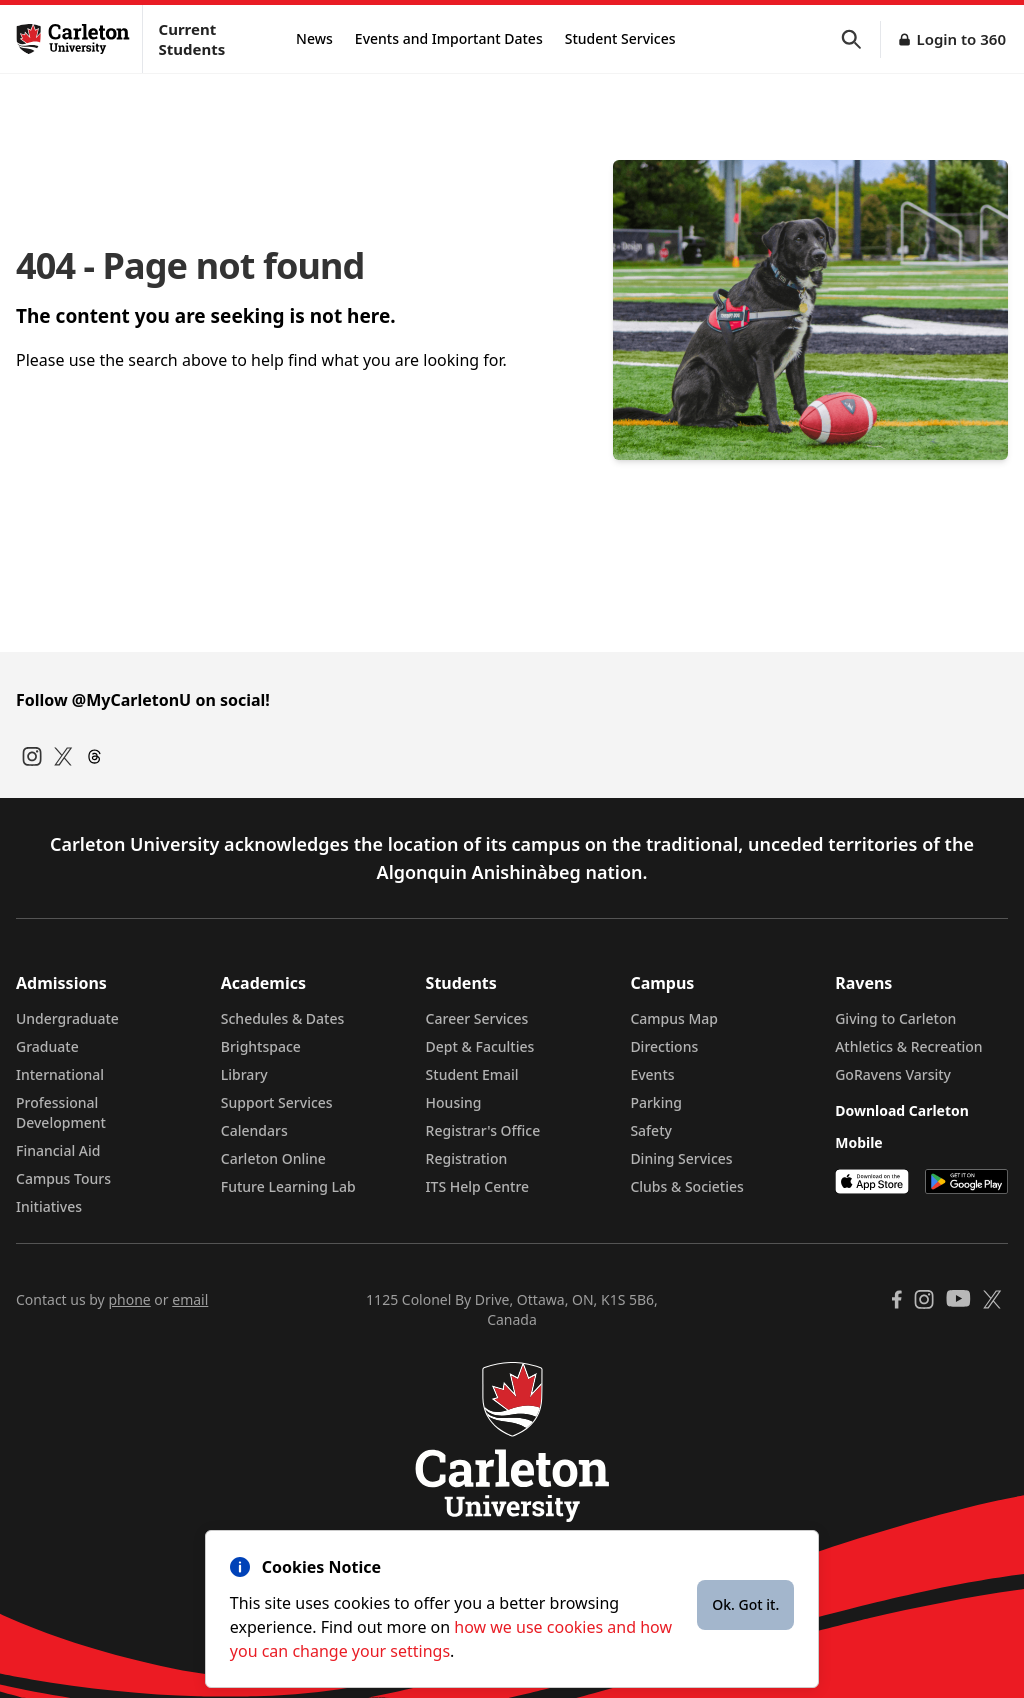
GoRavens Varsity (893, 1074)
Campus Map (674, 1018)
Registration (467, 1158)
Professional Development (61, 1112)
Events (652, 1074)
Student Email (472, 1074)
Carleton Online (273, 1158)
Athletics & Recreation (908, 1046)
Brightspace (261, 1046)
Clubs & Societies (686, 1186)
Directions (664, 1046)
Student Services (620, 38)
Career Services (477, 1018)
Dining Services (681, 1158)
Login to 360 (961, 39)
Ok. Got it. (745, 1604)
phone (129, 1299)
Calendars (254, 1130)
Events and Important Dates (449, 38)
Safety (651, 1130)
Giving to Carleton (895, 1018)
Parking (656, 1102)
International (60, 1074)
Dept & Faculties (480, 1046)
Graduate (47, 1046)
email (190, 1299)
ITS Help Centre (478, 1186)
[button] (861, 39)
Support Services (277, 1102)
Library (244, 1074)
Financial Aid (58, 1150)
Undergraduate (67, 1018)
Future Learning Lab (288, 1186)
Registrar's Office (483, 1130)
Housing (454, 1102)
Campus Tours (63, 1178)
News (314, 38)
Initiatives (49, 1206)
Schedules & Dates (283, 1018)
